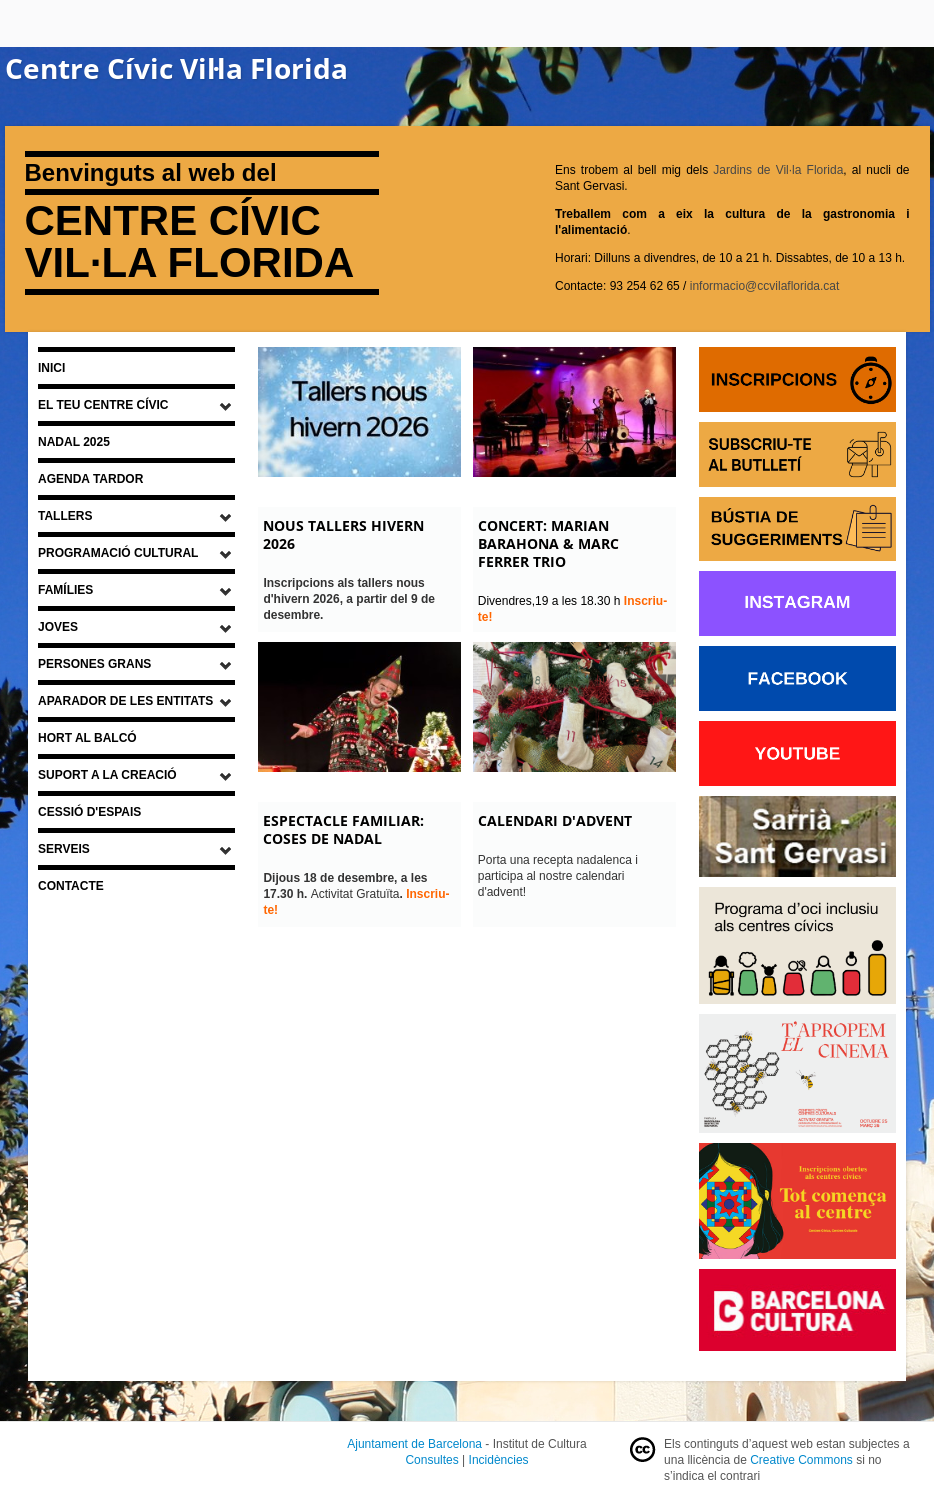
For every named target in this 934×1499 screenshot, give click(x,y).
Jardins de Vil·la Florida (778, 170)
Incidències (499, 1460)
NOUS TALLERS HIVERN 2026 (343, 534)
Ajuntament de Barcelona (414, 1444)
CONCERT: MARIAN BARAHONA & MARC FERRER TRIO (548, 543)
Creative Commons (801, 1460)
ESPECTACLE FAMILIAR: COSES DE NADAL (343, 829)
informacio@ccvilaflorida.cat (765, 286)
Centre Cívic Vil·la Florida (176, 68)
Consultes (431, 1460)
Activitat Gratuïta (345, 886)
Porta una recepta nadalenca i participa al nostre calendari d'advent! (558, 876)
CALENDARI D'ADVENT (555, 820)
